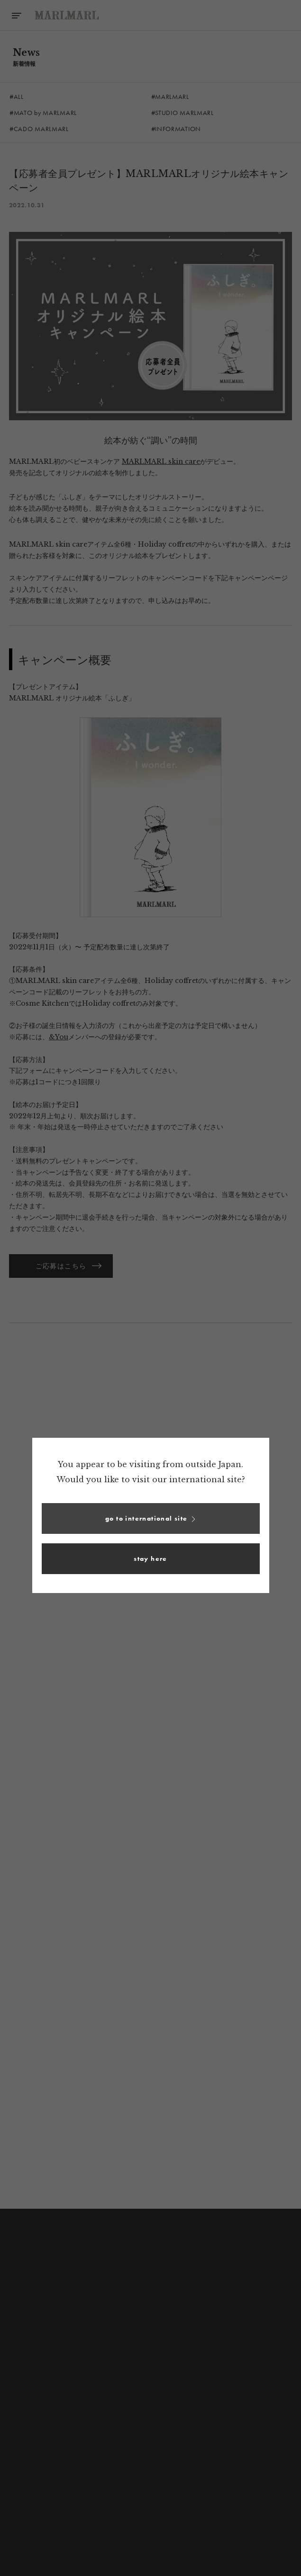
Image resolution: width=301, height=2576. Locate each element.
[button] (151, 1518)
